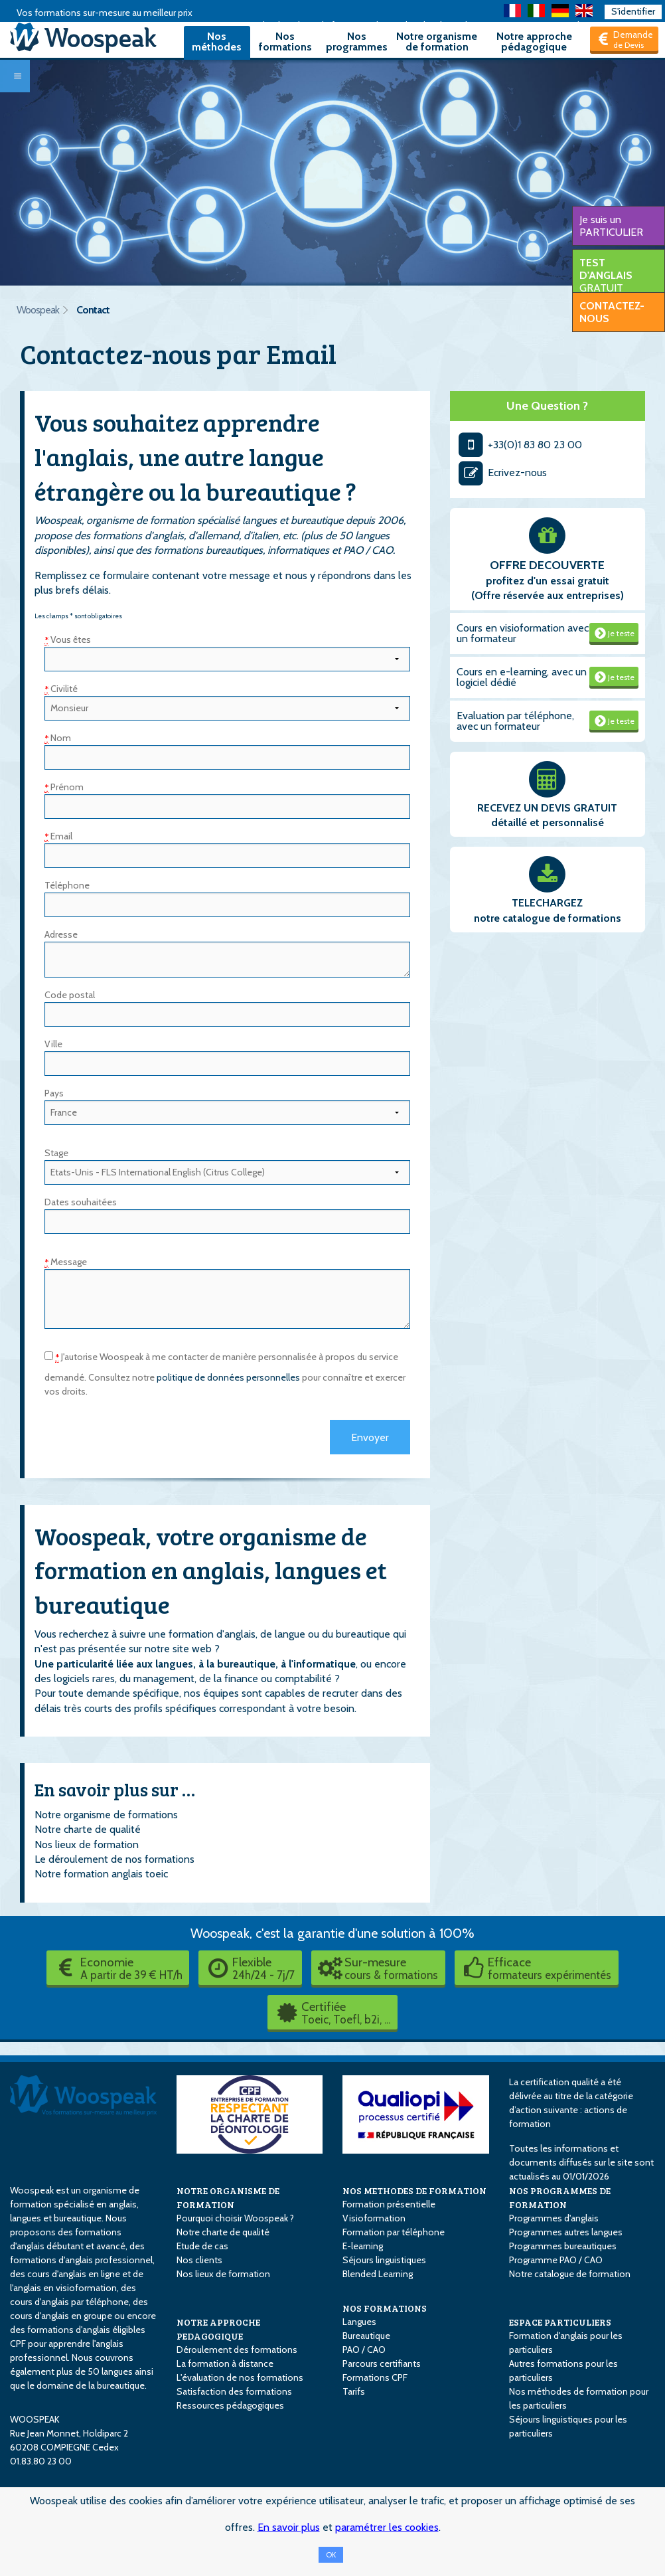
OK (331, 2554)
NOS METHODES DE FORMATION (414, 2190)
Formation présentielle (388, 2204)
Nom (57, 738)
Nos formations (285, 41)
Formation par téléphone (393, 2232)
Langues (359, 2322)
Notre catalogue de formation (569, 2274)
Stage (56, 1153)
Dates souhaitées (80, 1202)
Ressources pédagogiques (230, 2405)
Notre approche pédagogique (534, 41)
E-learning (362, 2246)
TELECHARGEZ (547, 903)
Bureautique (366, 2336)
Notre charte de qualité (88, 1829)
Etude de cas (202, 2246)
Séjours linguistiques (384, 2260)
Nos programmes (357, 41)
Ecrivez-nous (502, 472)
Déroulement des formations (237, 2350)
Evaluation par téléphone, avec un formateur (515, 720)
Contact (93, 309)
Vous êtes (67, 639)
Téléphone (67, 885)
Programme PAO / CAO (556, 2260)
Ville (53, 1044)
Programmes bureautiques (563, 2246)
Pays (54, 1093)
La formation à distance (225, 2363)
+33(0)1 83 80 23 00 (519, 444)
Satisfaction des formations (234, 2391)
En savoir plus (289, 2527)
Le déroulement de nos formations (114, 1859)
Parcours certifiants (381, 2363)
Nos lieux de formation (87, 1844)
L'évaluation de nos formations (240, 2377)
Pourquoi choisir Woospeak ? (235, 2218)
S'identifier (633, 11)
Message (65, 1262)
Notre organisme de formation (436, 41)
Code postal (69, 995)
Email (58, 836)
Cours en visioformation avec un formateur (523, 633)
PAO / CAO (364, 2350)
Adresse (61, 934)
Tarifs (353, 2391)
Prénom (64, 787)
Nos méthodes (217, 41)
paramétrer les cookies (387, 2527)
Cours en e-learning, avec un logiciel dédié (522, 677)
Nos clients (199, 2260)
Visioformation (374, 2218)
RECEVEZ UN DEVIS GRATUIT (547, 808)
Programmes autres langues (566, 2232)
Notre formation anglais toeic (101, 1873)
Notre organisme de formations (106, 1814)
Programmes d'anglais (554, 2218)
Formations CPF (374, 2377)
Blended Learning (377, 2274)
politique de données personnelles (228, 1377)
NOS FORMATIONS (384, 2308)
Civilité (61, 689)
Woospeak (38, 309)
